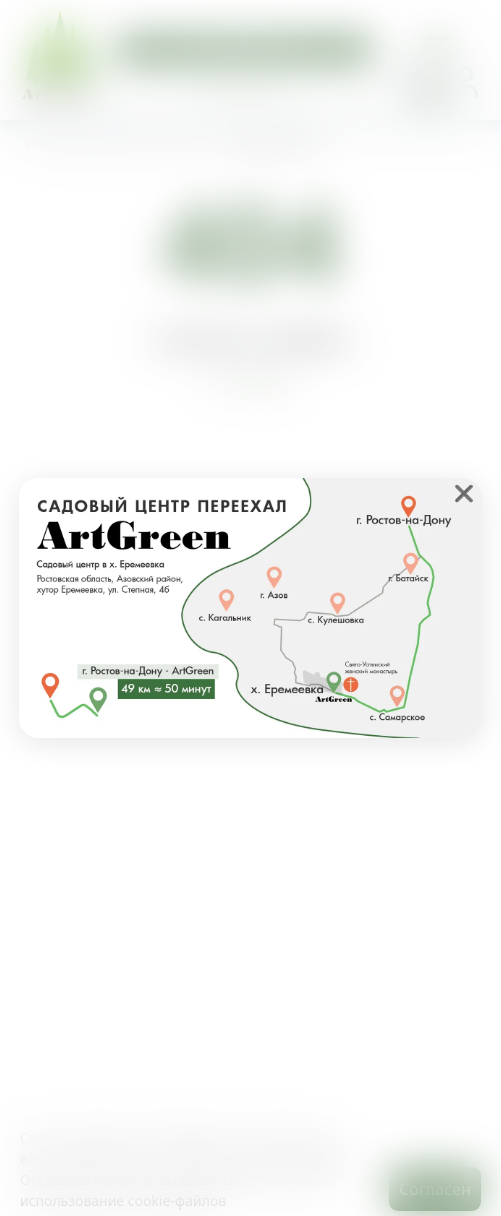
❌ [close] (464, 493)
